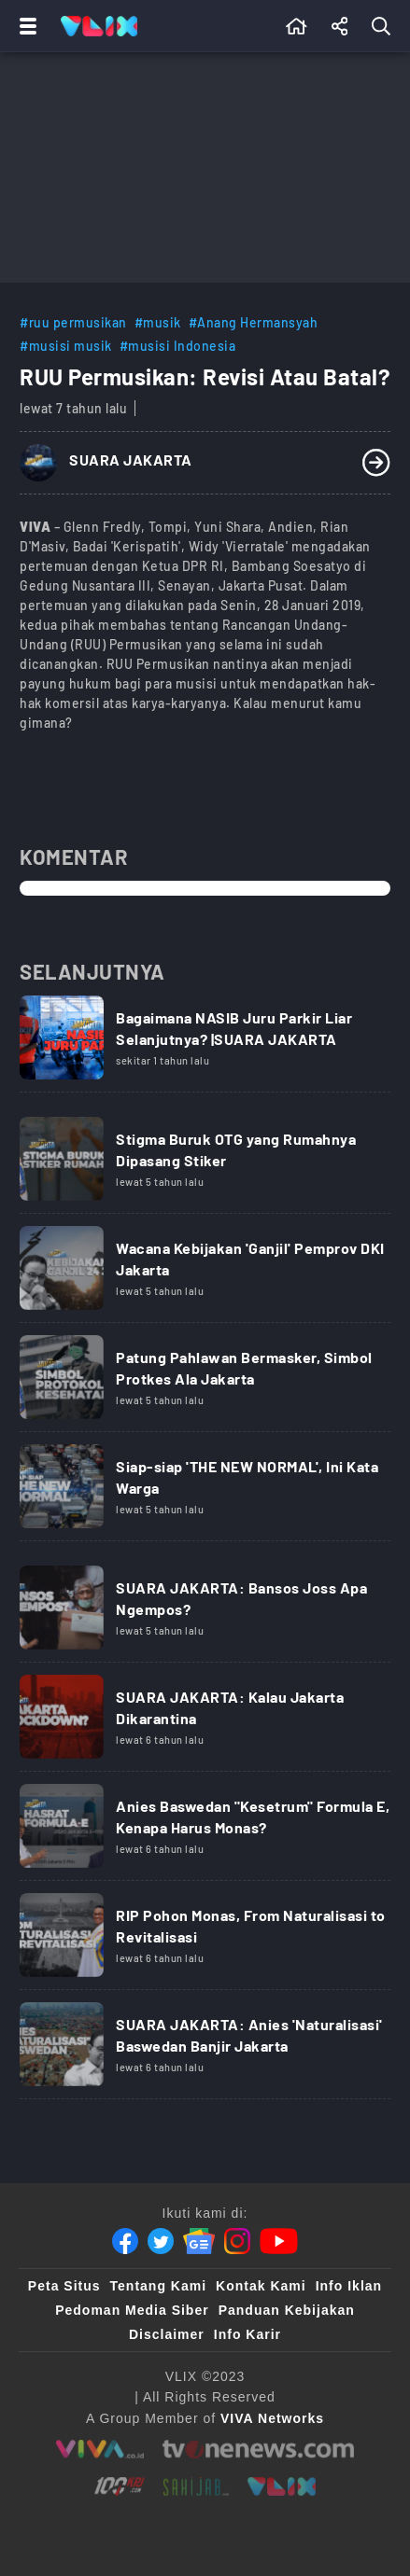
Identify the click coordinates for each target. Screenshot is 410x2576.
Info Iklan (349, 2285)
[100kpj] (119, 2486)
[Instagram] (237, 2241)
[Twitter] (161, 2241)
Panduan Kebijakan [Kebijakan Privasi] (287, 2310)
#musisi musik (66, 346)
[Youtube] (279, 2241)
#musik (157, 322)
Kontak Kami (261, 2285)
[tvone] (258, 2449)
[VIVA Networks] (272, 2418)
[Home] (99, 26)
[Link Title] (205, 1044)
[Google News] (199, 2241)
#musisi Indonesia (178, 346)
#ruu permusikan (73, 322)
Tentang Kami (158, 2285)
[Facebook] (125, 2241)
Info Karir (247, 2334)
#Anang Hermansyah (253, 322)
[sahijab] (196, 2486)
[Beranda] (296, 26)
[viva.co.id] (99, 2449)
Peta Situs (64, 2285)
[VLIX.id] (282, 2486)
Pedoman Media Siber (131, 2310)
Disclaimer (167, 2334)
